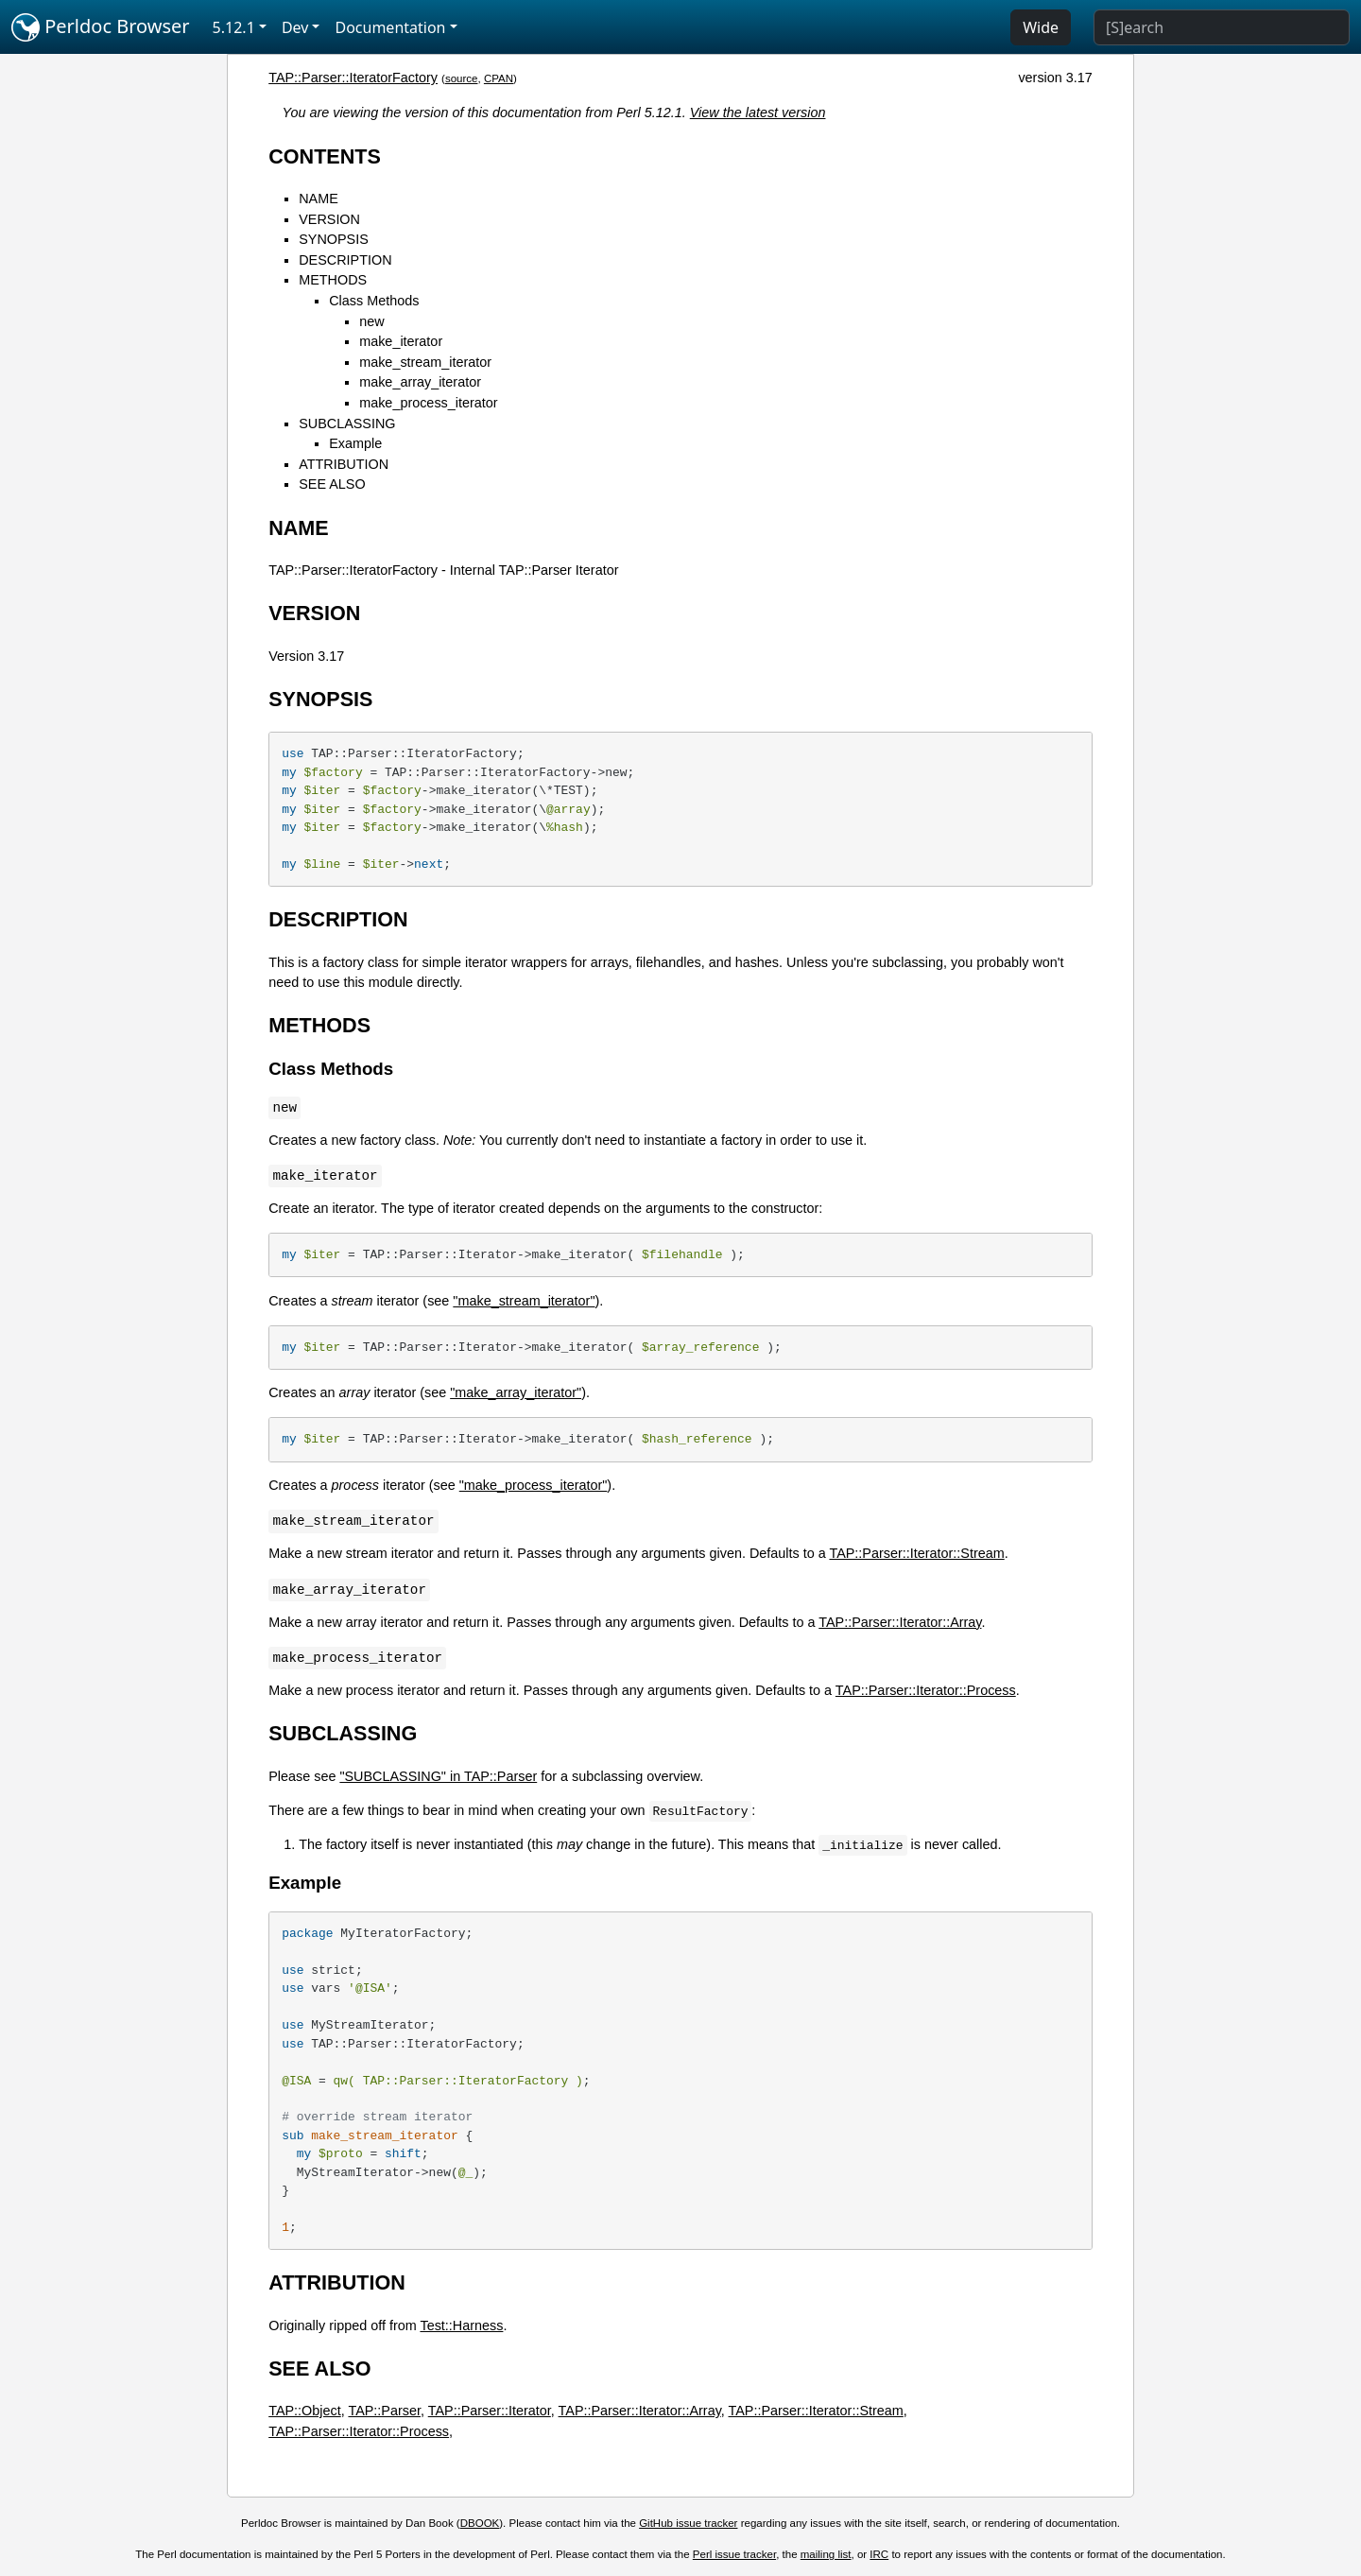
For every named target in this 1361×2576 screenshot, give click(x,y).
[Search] (1222, 27)
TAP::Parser (384, 2410)
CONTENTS (324, 156)
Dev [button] (295, 27)
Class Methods (374, 300)
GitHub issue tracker (688, 2523)
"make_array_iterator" (515, 1392)
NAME (318, 198)
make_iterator (400, 341)
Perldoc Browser (100, 27)
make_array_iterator (420, 381)
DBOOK (480, 2523)
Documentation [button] (390, 27)
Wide (1041, 27)
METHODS (333, 279)
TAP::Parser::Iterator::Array (899, 1622)
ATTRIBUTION (343, 464)
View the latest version (758, 112)
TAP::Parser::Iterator (489, 2410)
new (371, 321)
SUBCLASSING (347, 423)
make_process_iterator (428, 402)
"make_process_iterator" (533, 1485)
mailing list (826, 2554)
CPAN (498, 78)
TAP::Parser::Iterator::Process (926, 1690)
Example (355, 443)
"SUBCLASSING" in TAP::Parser (438, 1776)
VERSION (329, 219)
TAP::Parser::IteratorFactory (353, 77)
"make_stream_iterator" (523, 1300)
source (461, 78)
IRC (879, 2554)
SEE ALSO (332, 484)
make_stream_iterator (425, 362)
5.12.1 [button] (234, 27)
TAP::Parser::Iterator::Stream (916, 1553)
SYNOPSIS (334, 239)
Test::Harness (461, 2325)
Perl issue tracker (734, 2554)
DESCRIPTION (345, 260)
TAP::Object (304, 2410)
